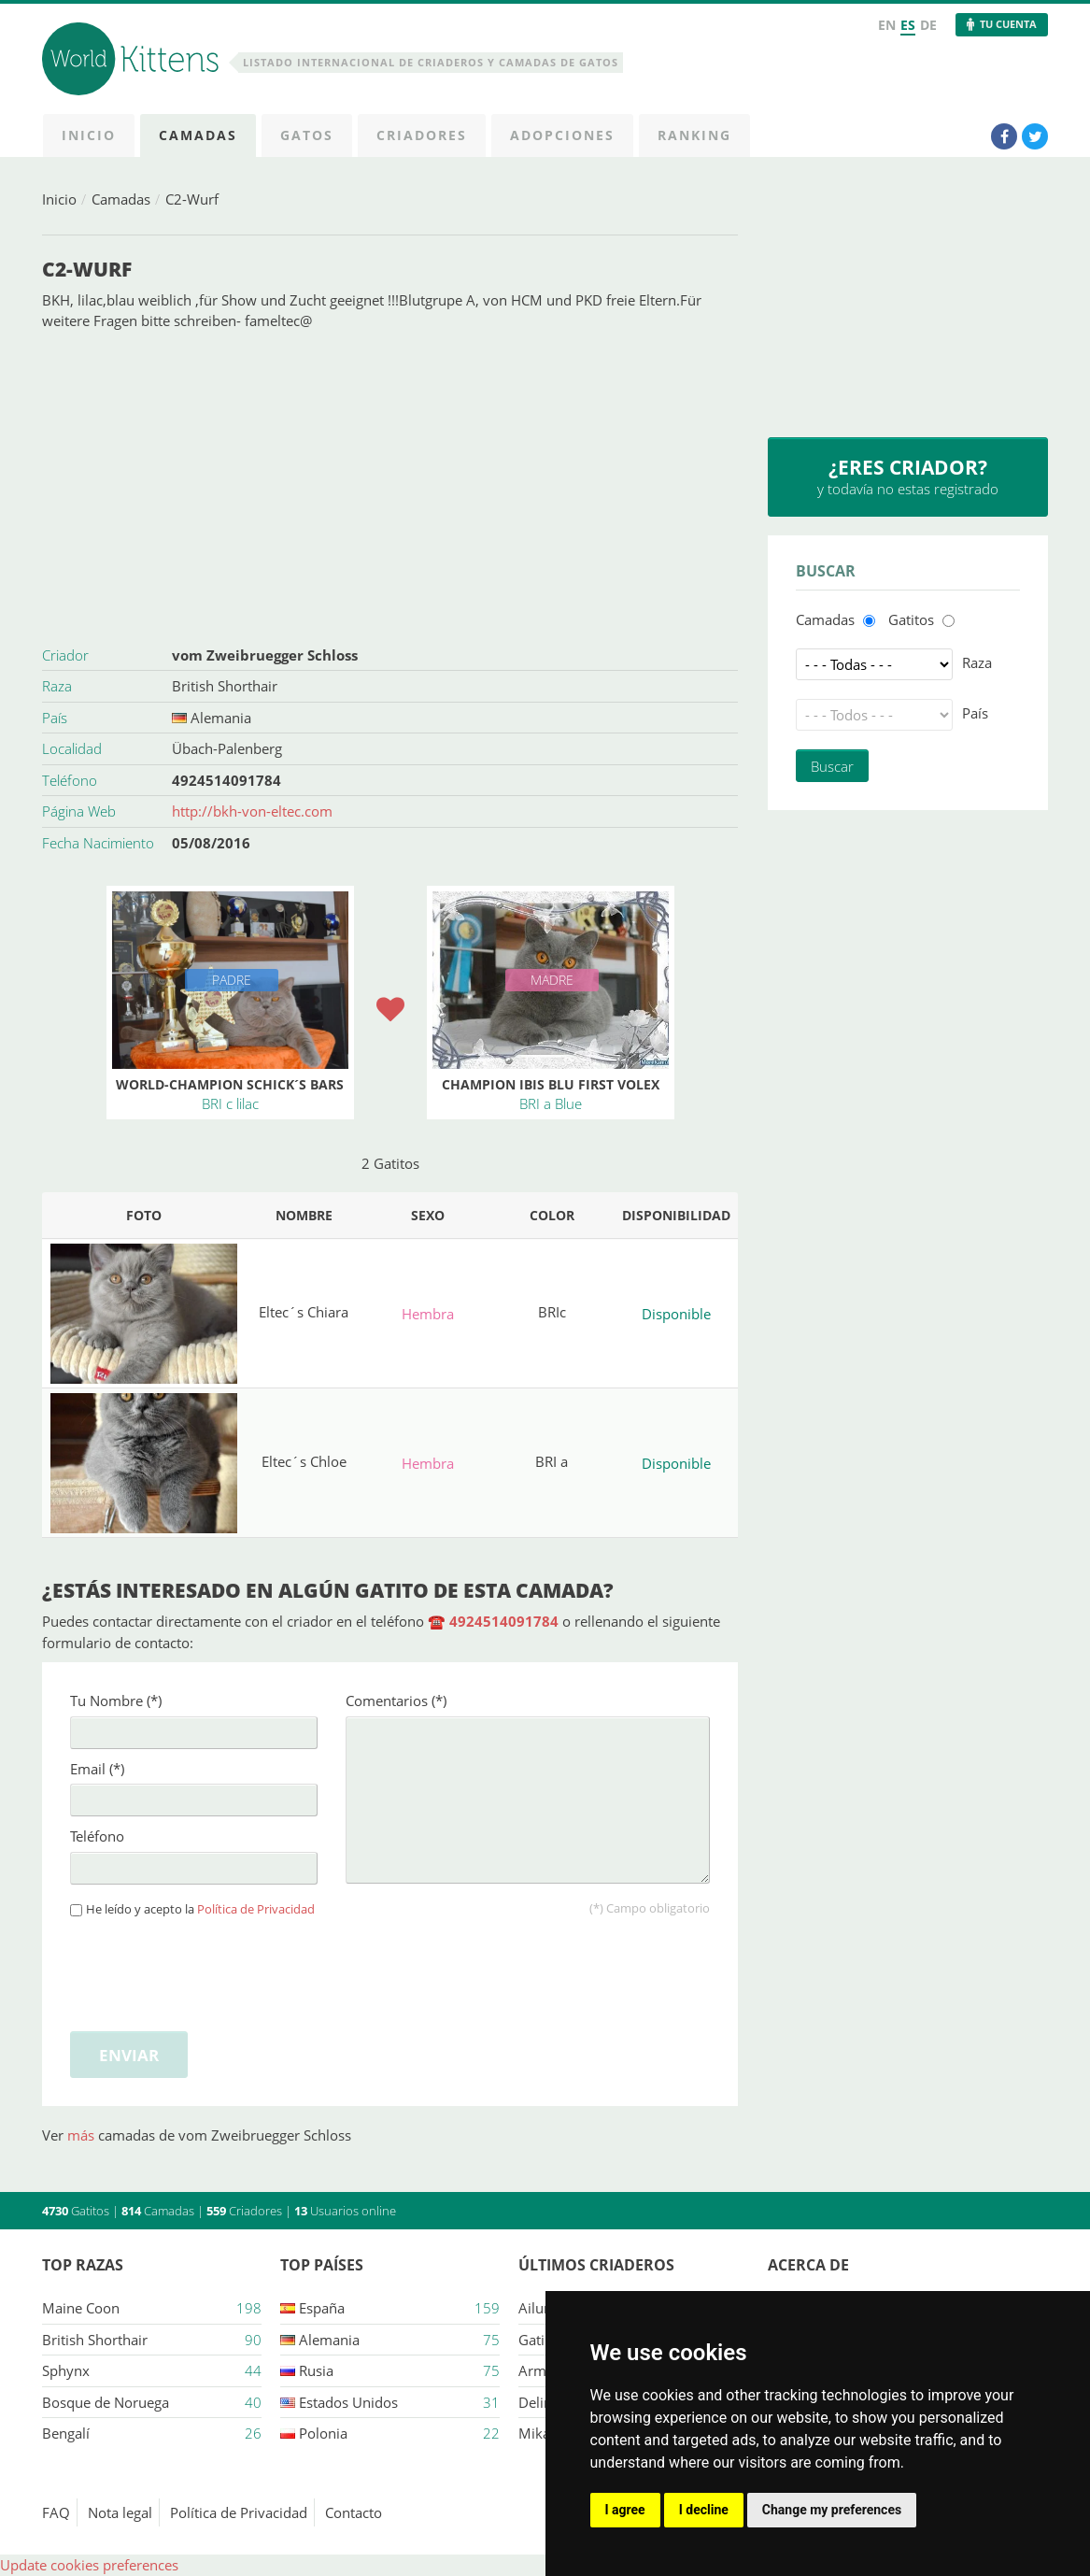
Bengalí (66, 2433)
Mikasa (541, 2433)
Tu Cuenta (1008, 24)
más (82, 2135)
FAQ (56, 2512)
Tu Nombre (116, 1700)
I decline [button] (704, 2509)
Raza (977, 662)
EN (887, 25)
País (975, 713)
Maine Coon (81, 2307)
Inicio (59, 199)
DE (928, 25)
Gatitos (911, 619)
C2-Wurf (192, 199)
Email (97, 1768)
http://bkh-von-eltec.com (252, 811)
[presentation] (212, 1971)
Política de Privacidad (256, 1909)
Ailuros (541, 2307)
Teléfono (97, 1836)
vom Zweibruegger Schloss (265, 655)
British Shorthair (224, 685)
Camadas (121, 199)
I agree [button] (625, 2509)
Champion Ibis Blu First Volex (550, 1084)
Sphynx (66, 2370)
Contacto (353, 2512)
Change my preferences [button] (831, 2509)
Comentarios (396, 1700)
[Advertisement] (390, 486)
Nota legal (120, 2512)
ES (907, 25)
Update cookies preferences (89, 2564)
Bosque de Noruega (105, 2402)
